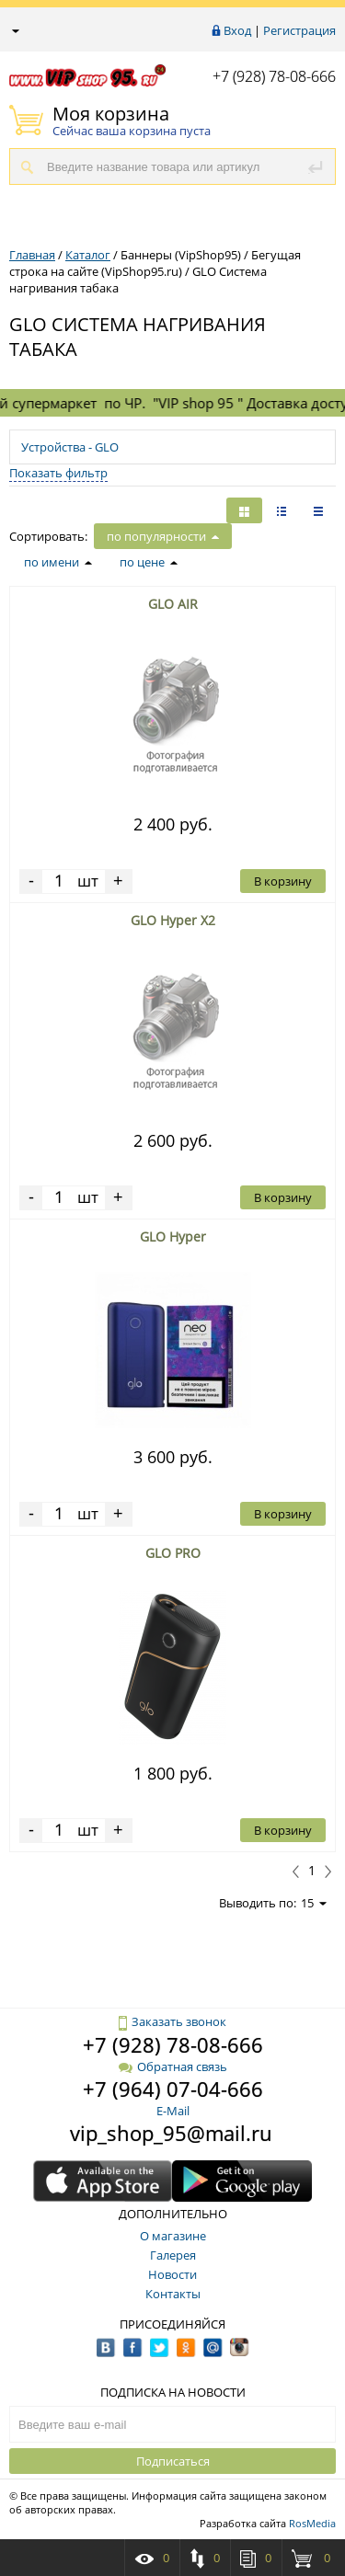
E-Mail (173, 2110)
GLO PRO (173, 1553)
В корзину (283, 881)
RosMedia (312, 2523)
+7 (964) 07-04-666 (173, 2088)
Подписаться (173, 2461)
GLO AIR (173, 604)
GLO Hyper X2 (173, 920)
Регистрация (299, 30)
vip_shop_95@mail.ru (171, 2133)
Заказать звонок (172, 2021)
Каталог (87, 254)
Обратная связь (173, 2066)
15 (314, 1903)
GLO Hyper (173, 1236)
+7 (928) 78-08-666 (274, 76)
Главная (32, 254)
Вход (237, 30)
